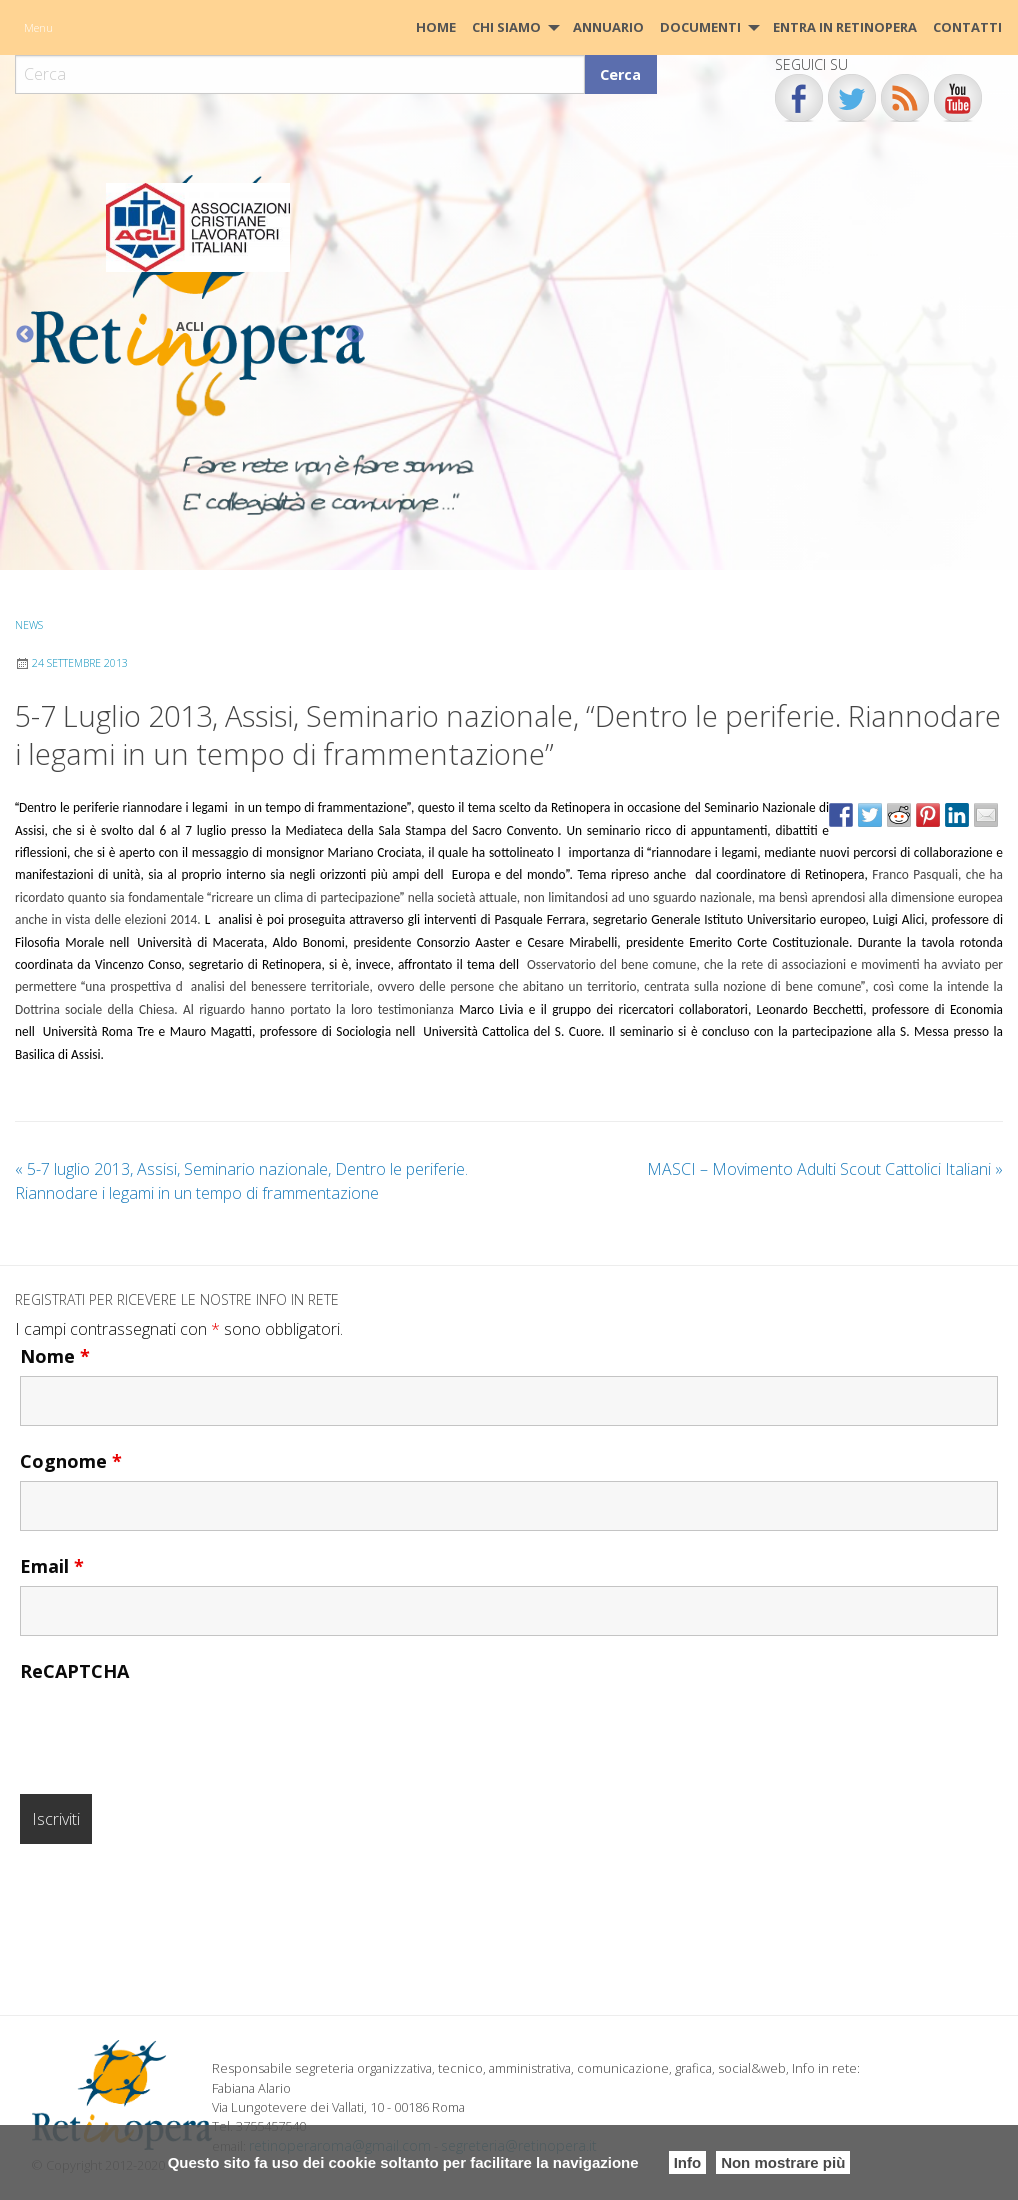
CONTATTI (967, 27)
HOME (436, 27)
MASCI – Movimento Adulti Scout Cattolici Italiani (825, 1169)
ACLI (190, 326)
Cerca (620, 74)
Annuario (608, 27)
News (29, 625)
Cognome (71, 1461)
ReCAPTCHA (74, 1671)
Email (52, 1566)
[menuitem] (436, 27)
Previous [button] (25, 335)
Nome (55, 1356)
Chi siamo (506, 27)
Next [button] (355, 335)
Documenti (700, 27)
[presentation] (172, 1730)
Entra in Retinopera (845, 27)
